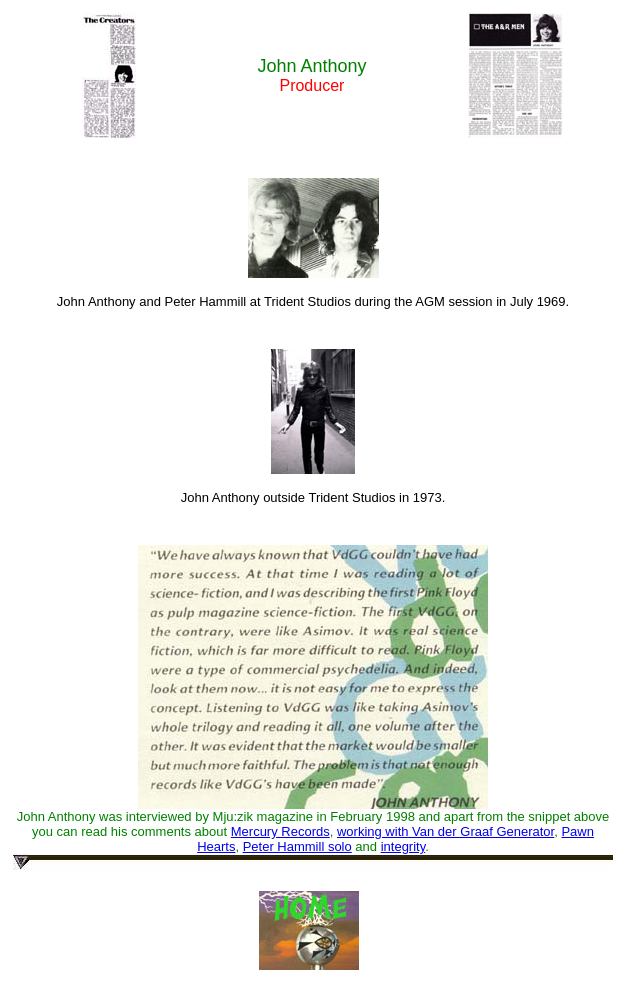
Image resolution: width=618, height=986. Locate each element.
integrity (403, 846)
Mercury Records (280, 831)
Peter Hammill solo (297, 846)
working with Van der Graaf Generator (445, 831)
